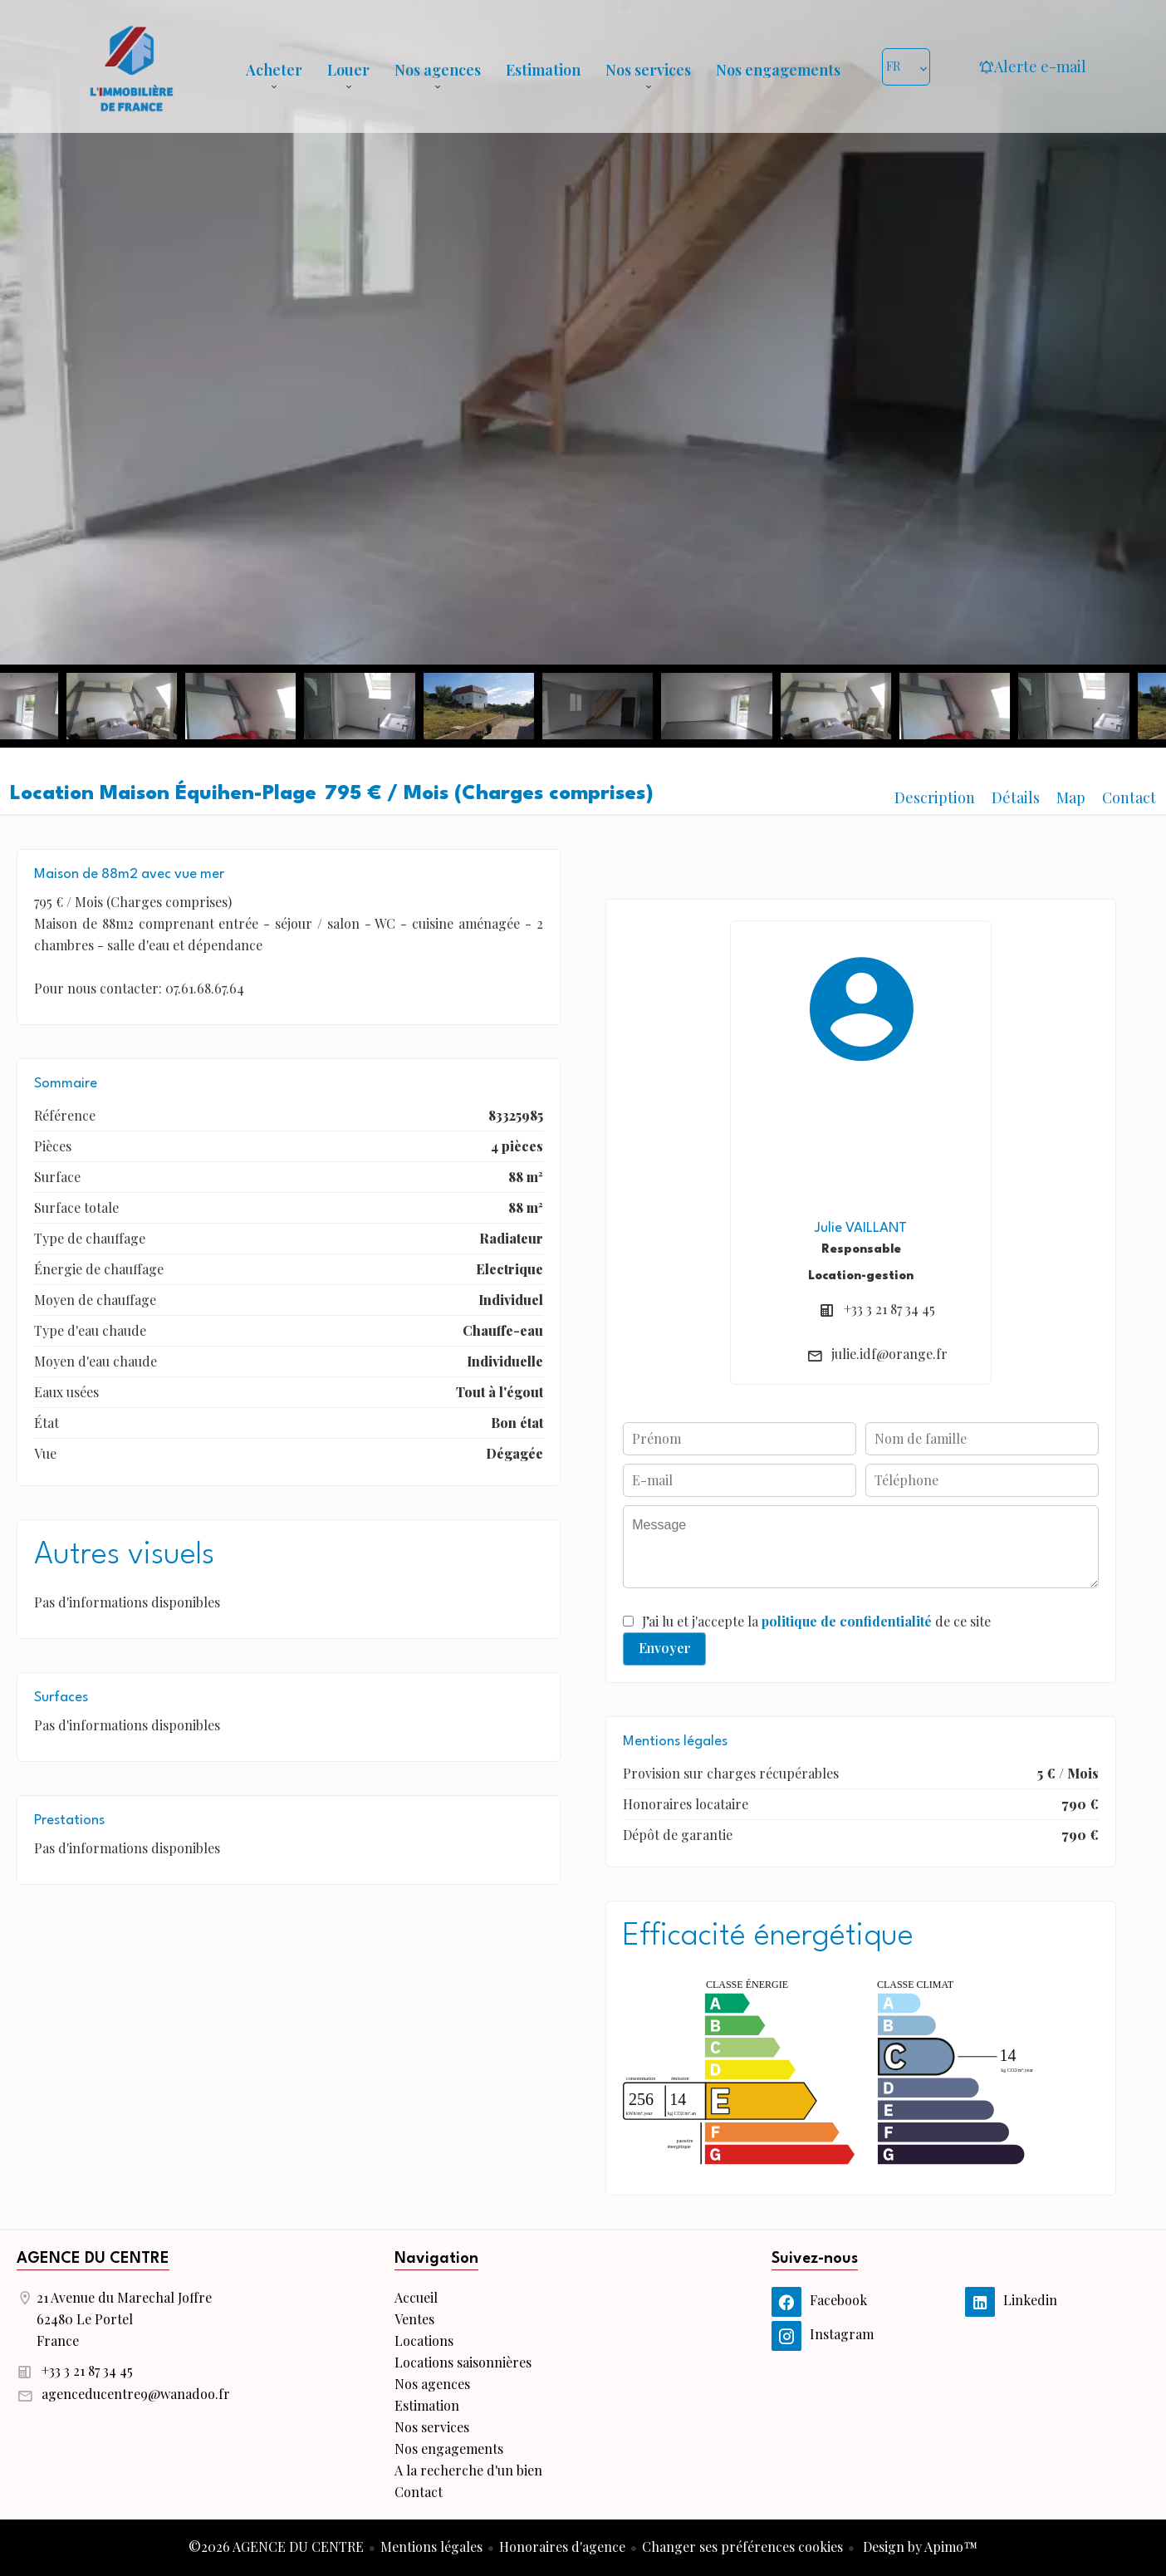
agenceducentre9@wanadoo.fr (136, 2393)
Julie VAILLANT (861, 1228)
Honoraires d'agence (562, 2546)
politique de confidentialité (847, 1621)
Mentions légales (431, 2546)
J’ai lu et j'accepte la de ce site (816, 1621)
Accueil (131, 66)
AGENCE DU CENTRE (93, 2258)
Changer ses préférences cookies (742, 2546)
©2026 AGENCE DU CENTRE (276, 2546)
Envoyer (665, 1647)
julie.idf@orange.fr (889, 1353)
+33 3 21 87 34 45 (889, 1308)
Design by (918, 2546)
